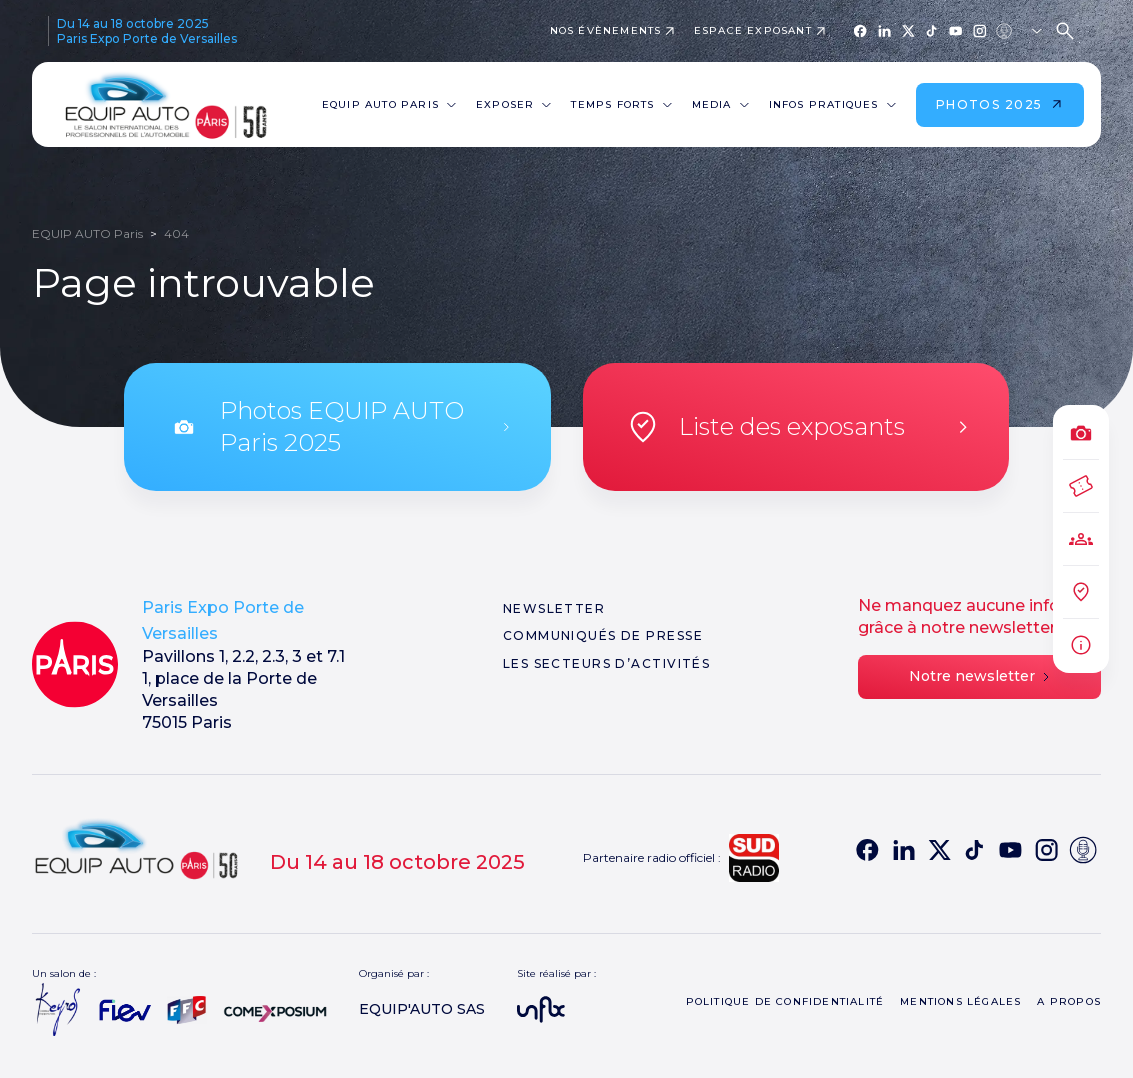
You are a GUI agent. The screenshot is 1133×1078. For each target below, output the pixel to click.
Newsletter (554, 608)
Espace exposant (753, 30)
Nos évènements (606, 30)
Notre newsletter (979, 676)
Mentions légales (960, 1001)
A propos (1069, 1001)
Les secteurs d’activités (607, 663)
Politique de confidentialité (785, 1001)
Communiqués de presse (603, 635)
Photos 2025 (1000, 104)
